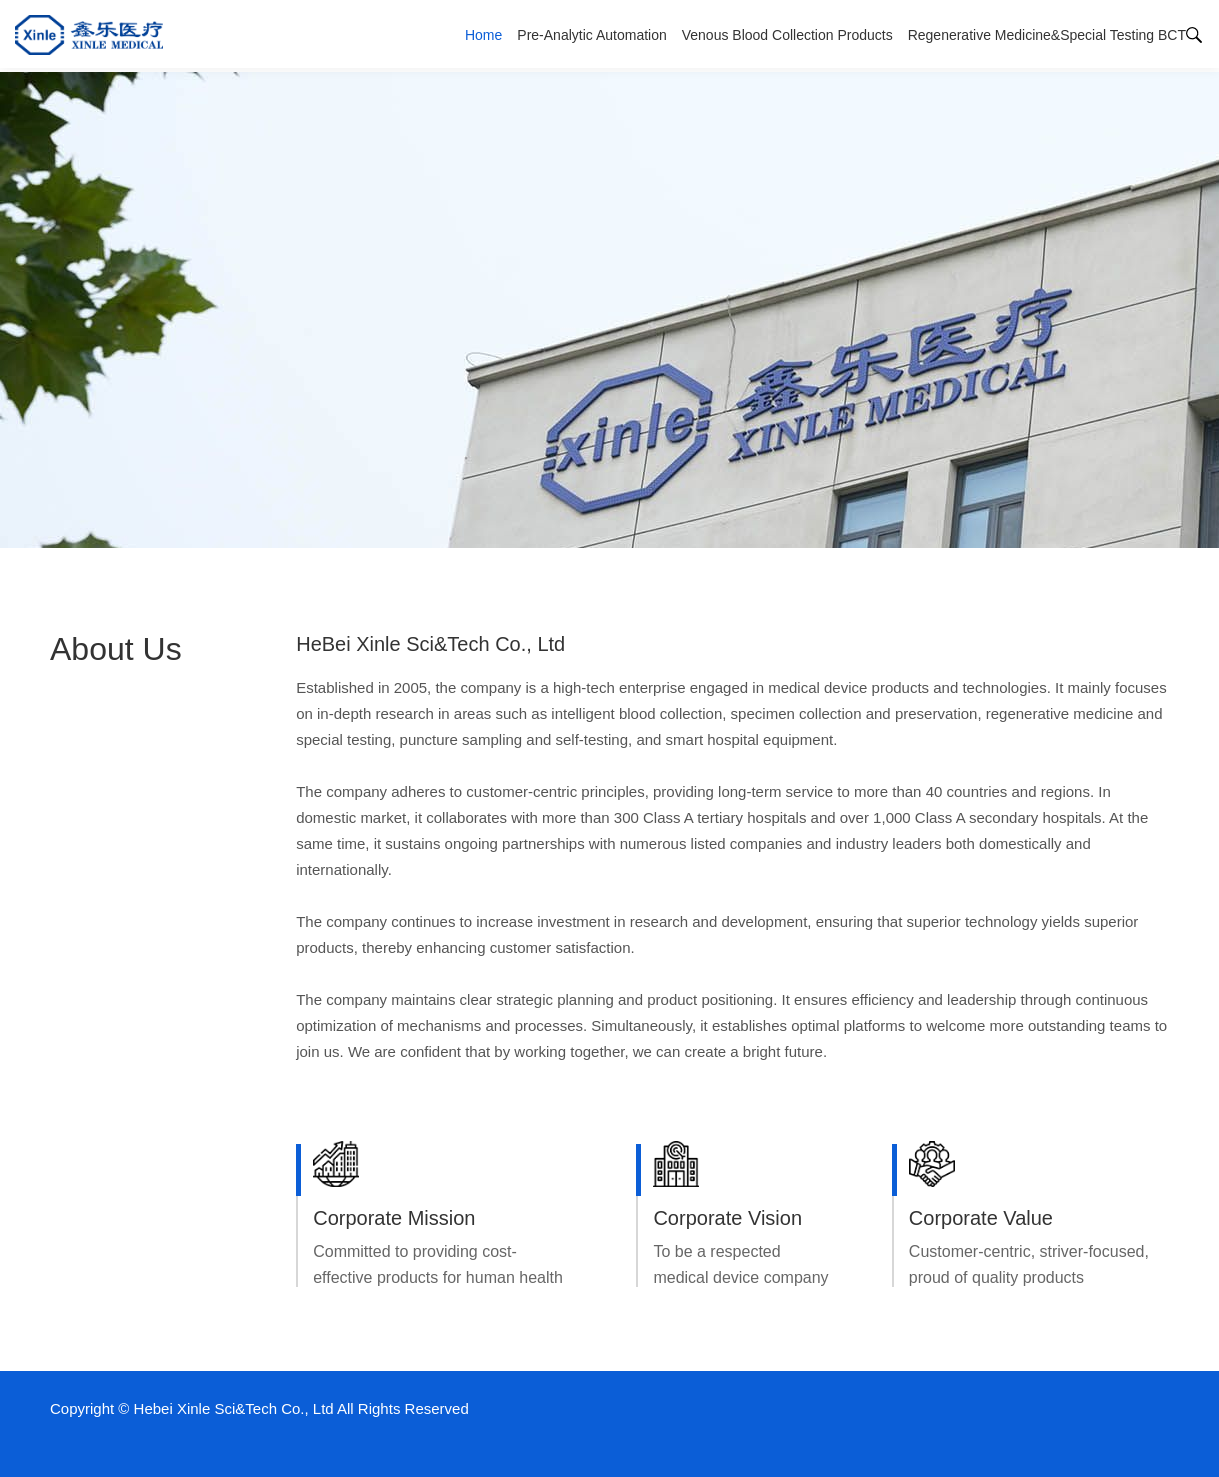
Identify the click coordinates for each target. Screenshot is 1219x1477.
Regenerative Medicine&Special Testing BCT (1047, 35)
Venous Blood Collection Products (787, 35)
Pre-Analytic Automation (591, 35)
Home (483, 35)
